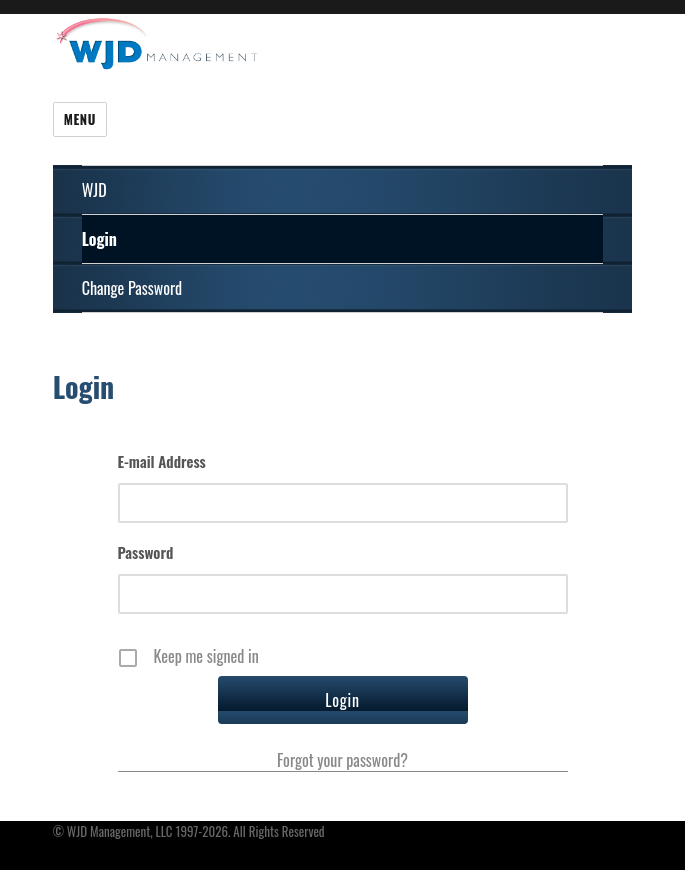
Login (99, 239)
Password (146, 552)
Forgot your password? (342, 760)
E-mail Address (162, 461)
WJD (94, 190)
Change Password (132, 288)
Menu (80, 119)
